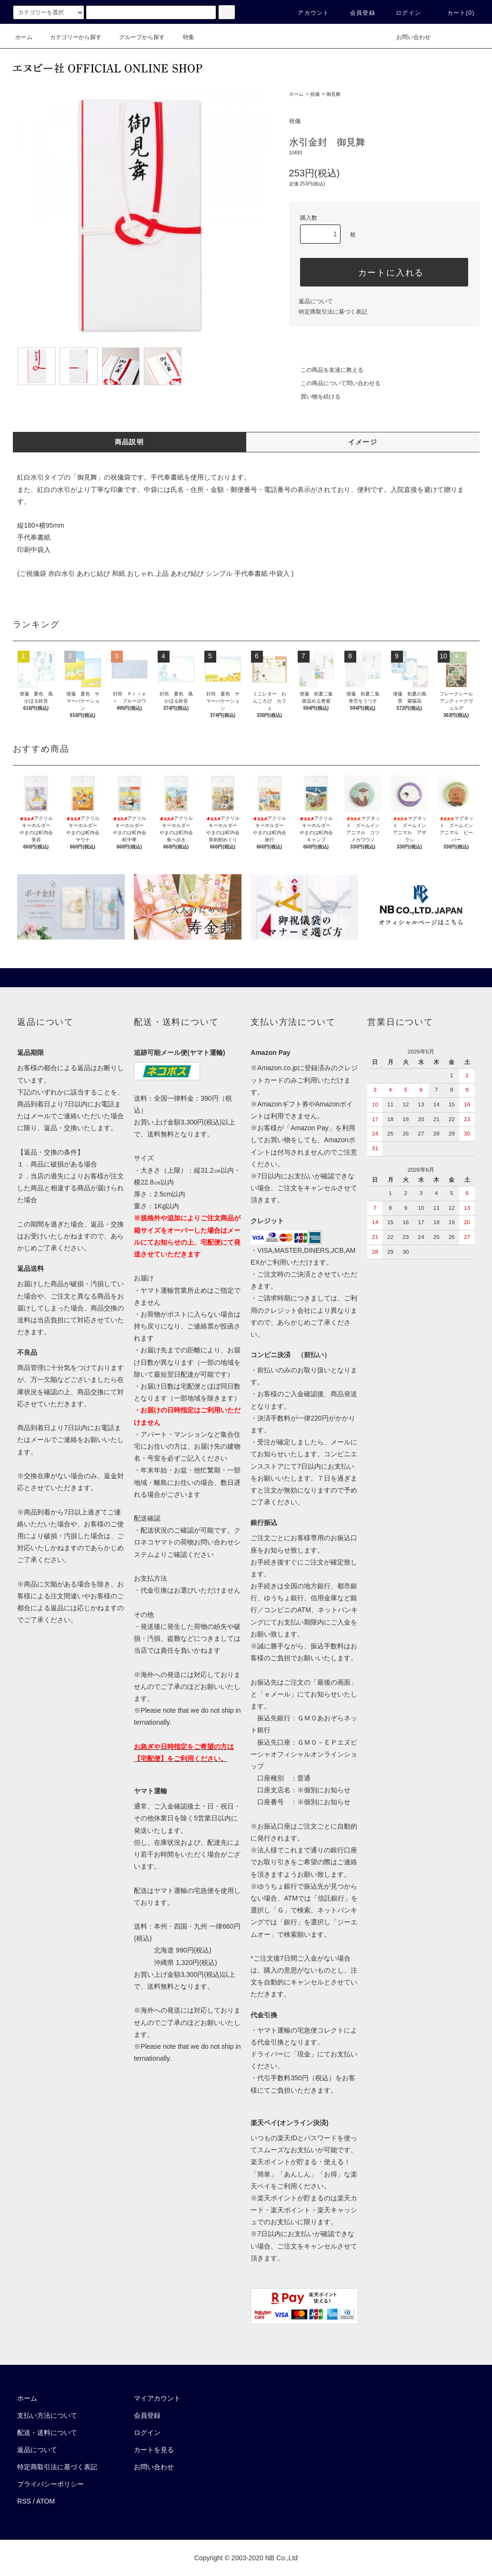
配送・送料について (47, 2432)
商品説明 (129, 442)
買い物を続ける (315, 396)
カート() (455, 13)
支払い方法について (47, 2415)
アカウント (307, 13)
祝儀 (315, 94)
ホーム (23, 37)
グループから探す (136, 37)
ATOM (45, 2501)
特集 (182, 37)
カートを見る (154, 2449)
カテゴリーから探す (70, 37)
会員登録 (357, 13)
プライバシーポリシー (50, 2484)
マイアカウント (157, 2398)
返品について (316, 301)
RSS (24, 2501)
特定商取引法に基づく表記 (333, 311)
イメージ (363, 442)
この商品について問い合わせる (335, 383)
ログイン (402, 13)
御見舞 (333, 94)
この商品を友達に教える (326, 370)
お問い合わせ (408, 37)
